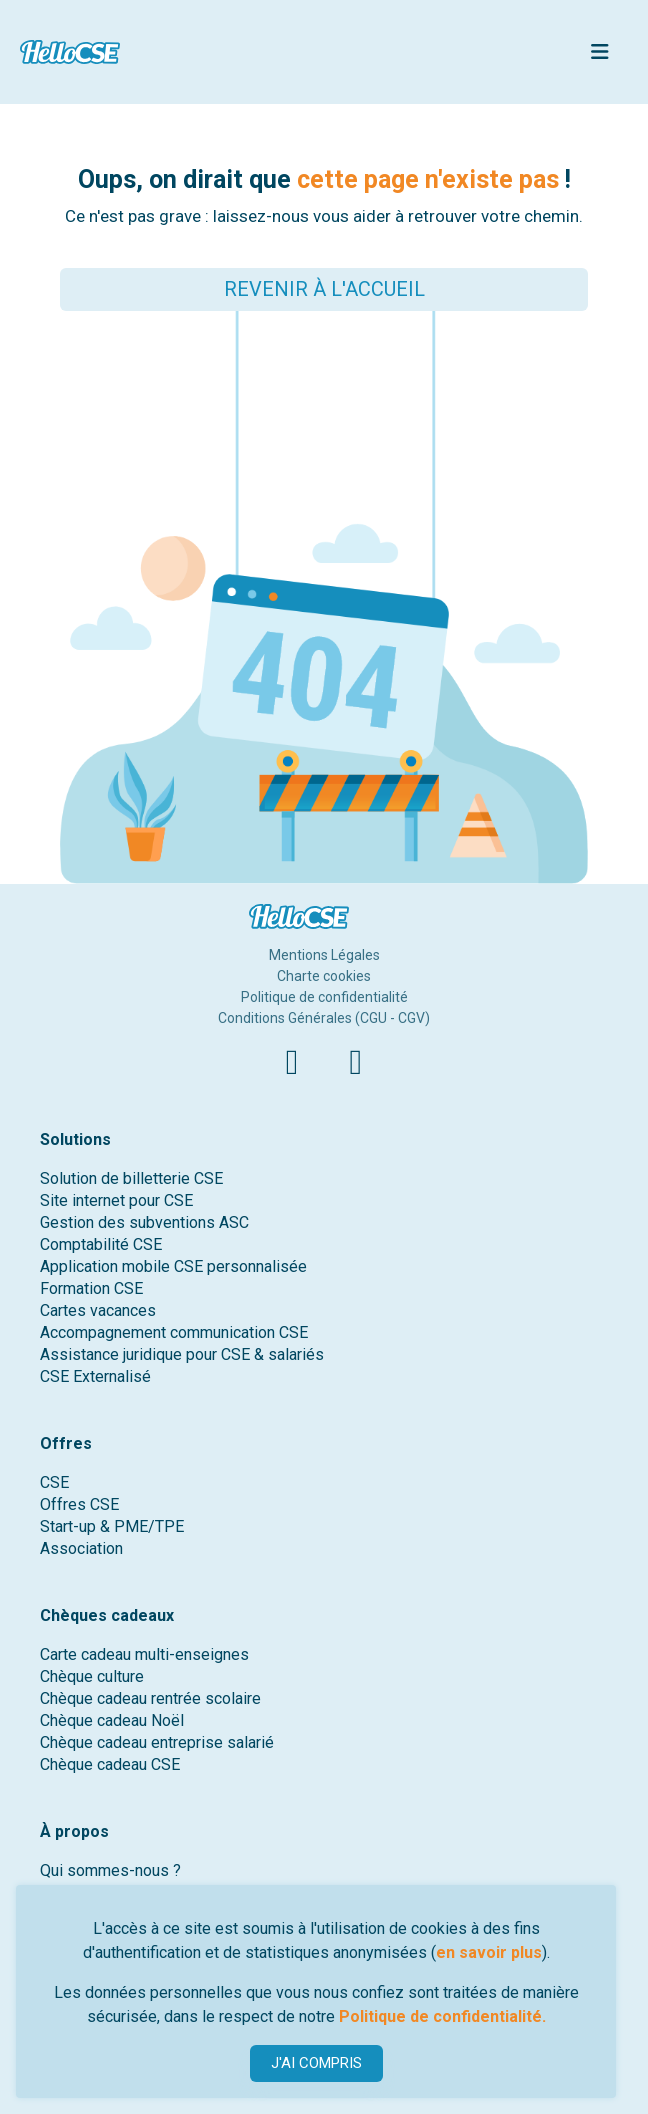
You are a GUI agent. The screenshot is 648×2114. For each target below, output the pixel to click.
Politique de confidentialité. (442, 2016)
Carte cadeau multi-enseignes (144, 1654)
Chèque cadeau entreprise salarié (157, 1742)
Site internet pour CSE (116, 1200)
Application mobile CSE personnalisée (173, 1266)
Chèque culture (92, 1676)
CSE (54, 1482)
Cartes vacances (98, 1310)
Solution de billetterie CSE (131, 1178)
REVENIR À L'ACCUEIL (324, 289)
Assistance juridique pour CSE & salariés (182, 1354)
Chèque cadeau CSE (110, 1764)
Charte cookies (324, 976)
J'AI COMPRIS (316, 2063)
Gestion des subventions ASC (144, 1222)
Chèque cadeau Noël (112, 1720)
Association (81, 1548)
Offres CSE (79, 1504)
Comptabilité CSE (101, 1244)
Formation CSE (91, 1288)
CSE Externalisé (95, 1376)
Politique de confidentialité (324, 997)
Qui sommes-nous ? (110, 1870)
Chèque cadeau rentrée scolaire (150, 1698)
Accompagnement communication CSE (174, 1332)
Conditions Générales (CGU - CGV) (324, 1018)
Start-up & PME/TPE (112, 1526)
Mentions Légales (324, 955)
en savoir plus (489, 1952)
